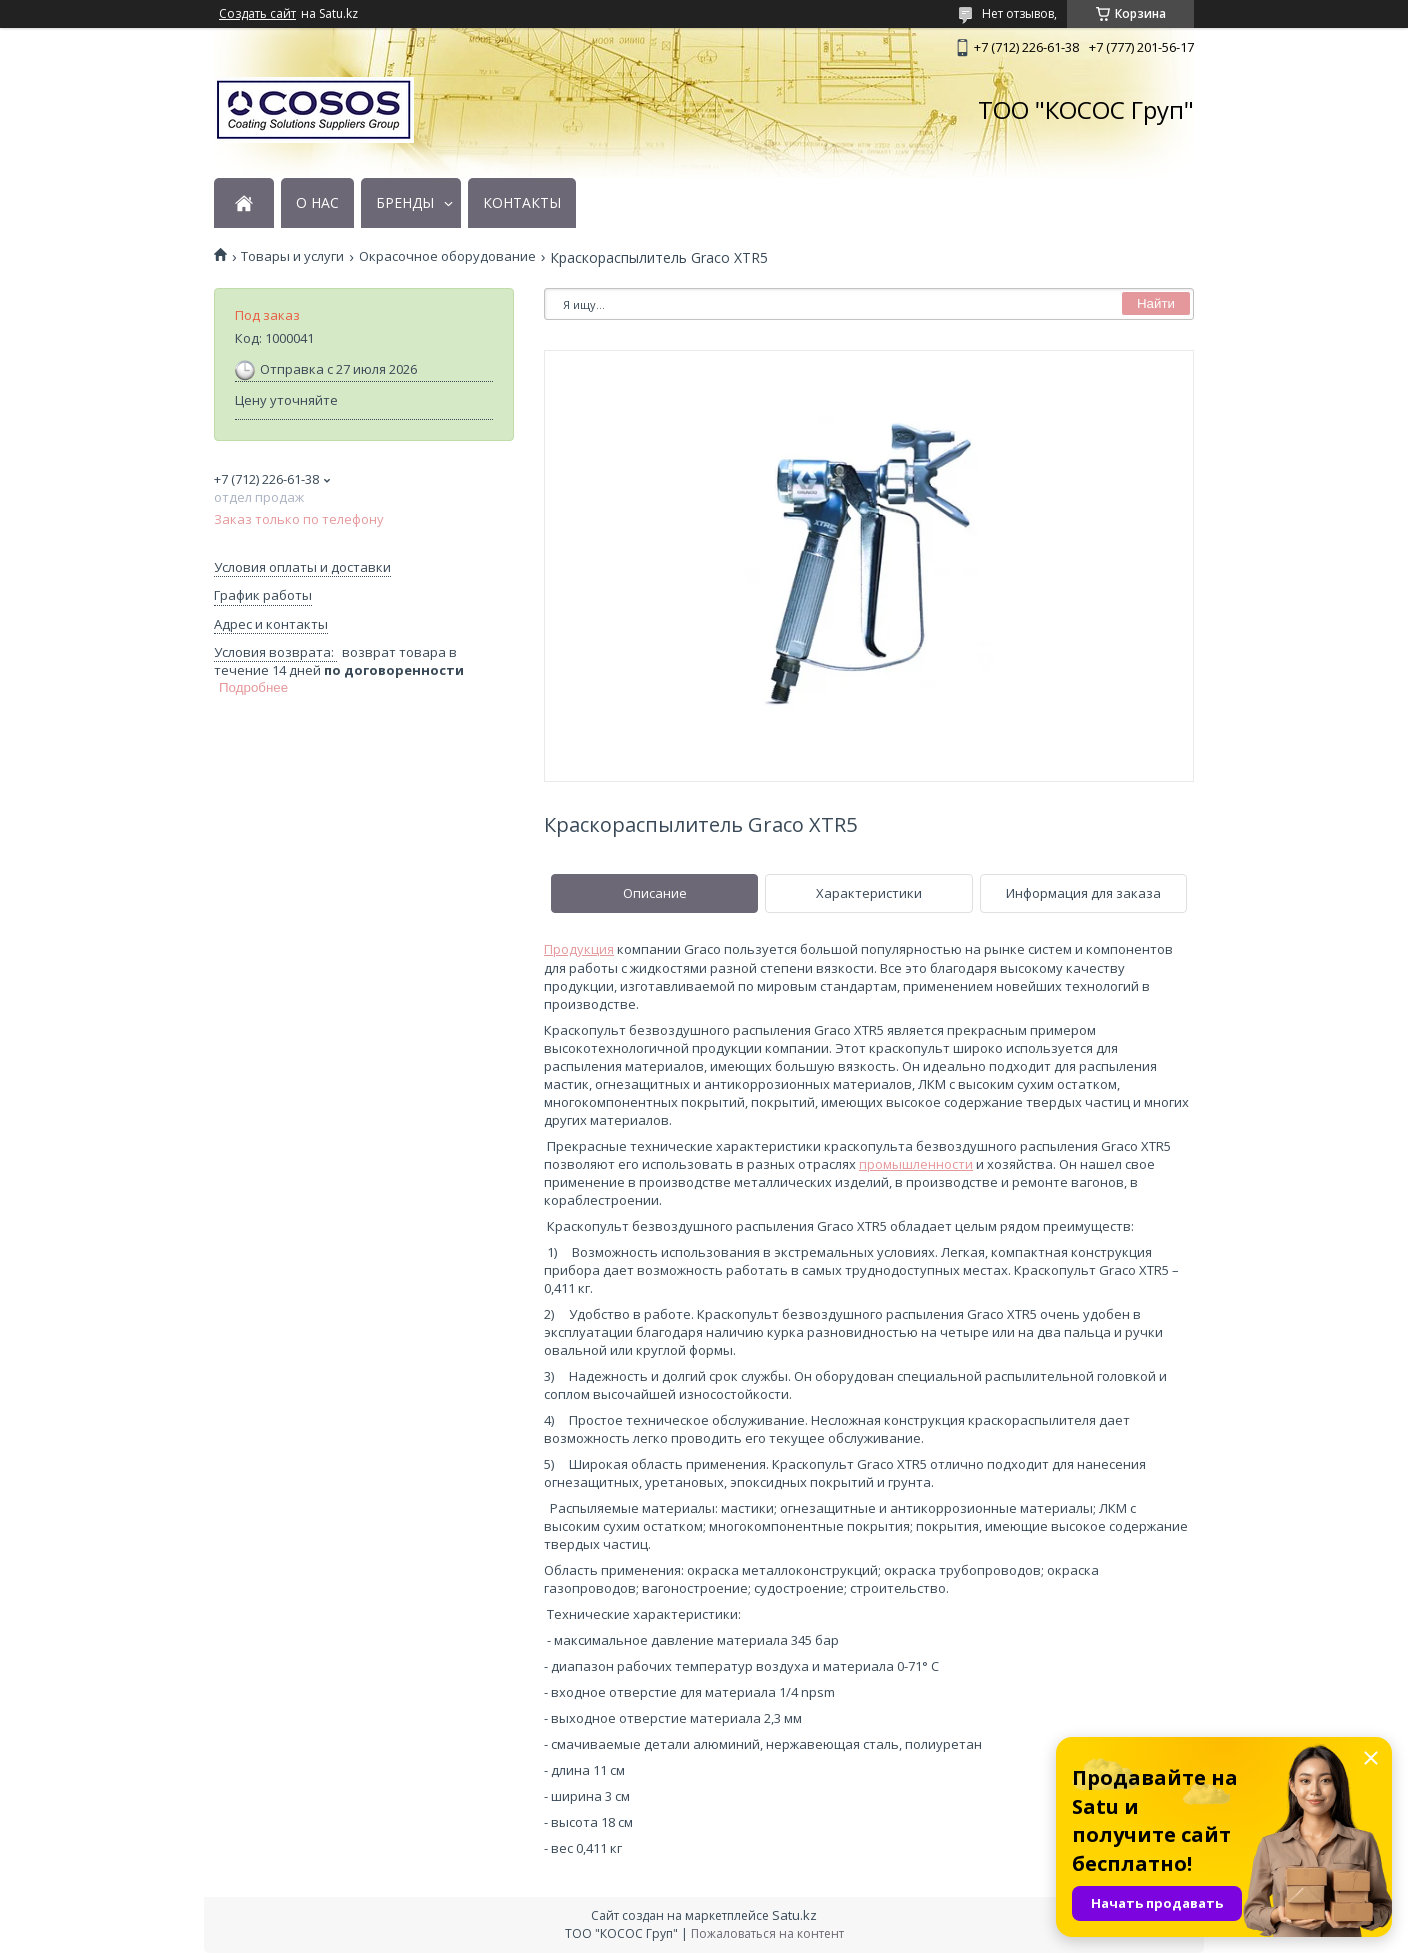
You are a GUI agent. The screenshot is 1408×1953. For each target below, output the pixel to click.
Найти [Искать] (1156, 303)
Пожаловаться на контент (767, 1933)
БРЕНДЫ (405, 203)
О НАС (317, 203)
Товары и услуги (292, 256)
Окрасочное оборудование (447, 256)
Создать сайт (257, 14)
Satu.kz (794, 1915)
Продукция (579, 949)
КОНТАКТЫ (522, 203)
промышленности (916, 1164)
